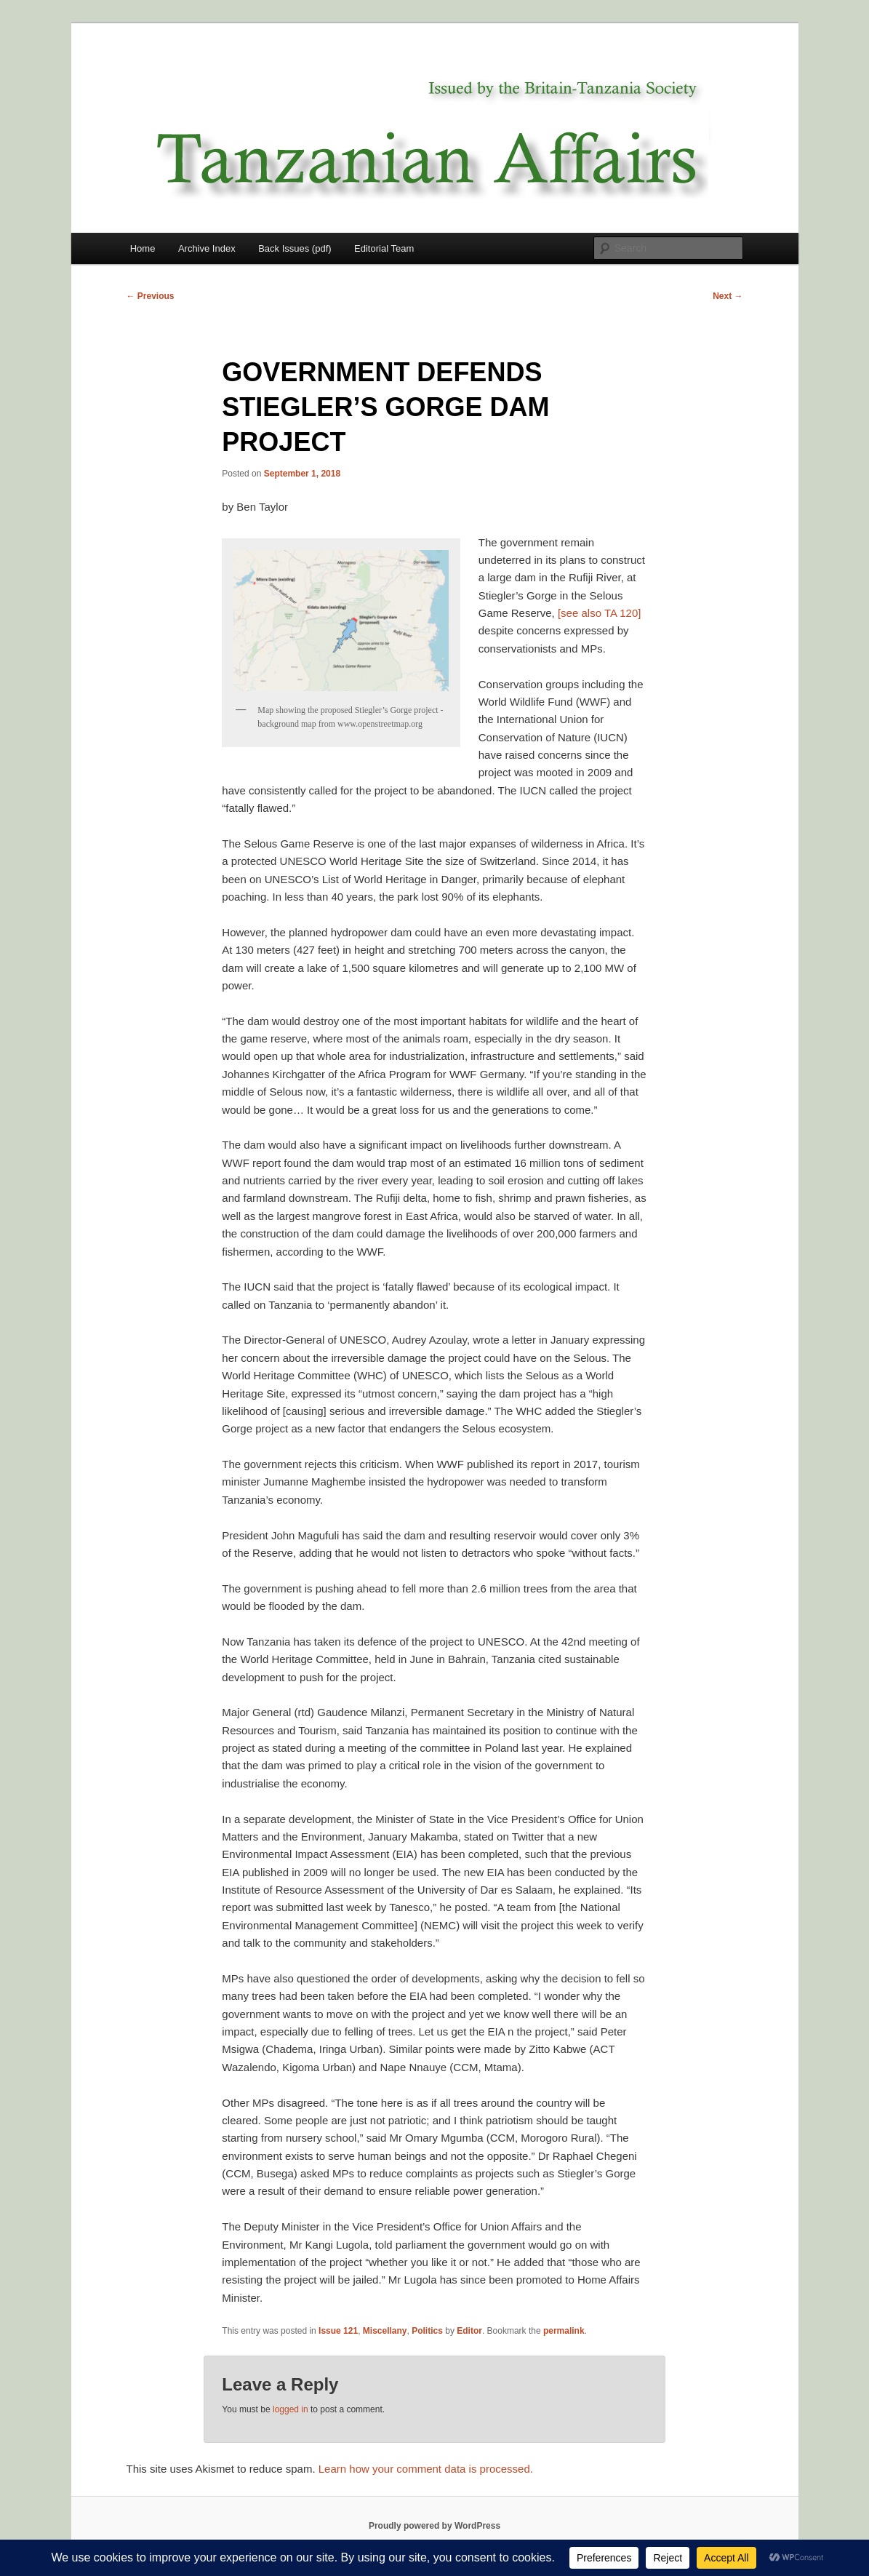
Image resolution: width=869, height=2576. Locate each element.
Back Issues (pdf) (294, 248)
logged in (290, 2409)
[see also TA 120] (599, 613)
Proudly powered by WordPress (434, 2526)
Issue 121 (338, 2331)
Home (143, 248)
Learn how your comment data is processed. (426, 2469)
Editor (469, 2331)
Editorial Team (384, 248)
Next (727, 296)
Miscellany (385, 2331)
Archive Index (207, 248)
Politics (427, 2331)
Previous (151, 296)
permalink (564, 2331)
